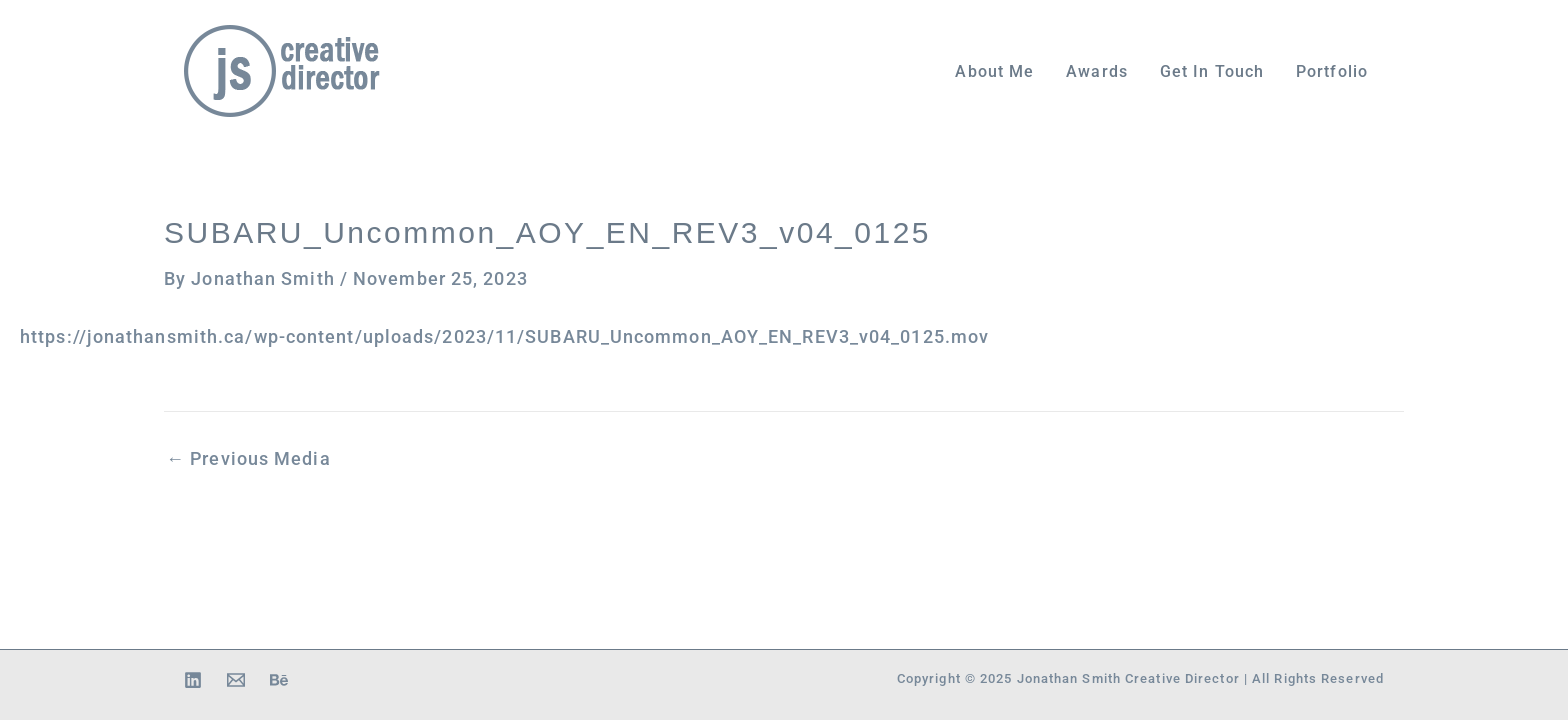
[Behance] (279, 680)
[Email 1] (236, 680)
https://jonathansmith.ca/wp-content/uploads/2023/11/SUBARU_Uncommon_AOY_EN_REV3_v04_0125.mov (504, 337)
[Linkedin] (193, 680)
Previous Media (248, 459)
